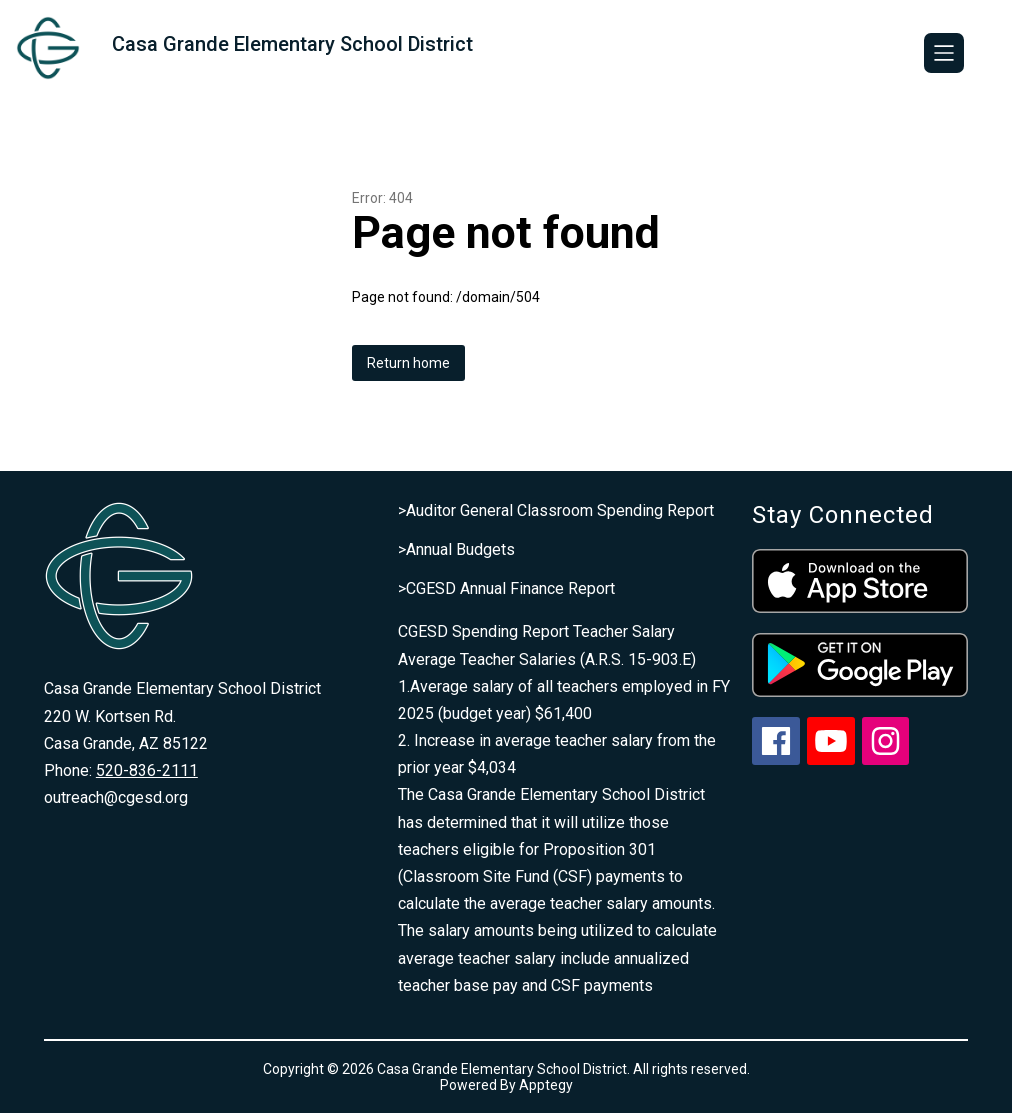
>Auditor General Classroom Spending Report (556, 510)
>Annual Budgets (456, 549)
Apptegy (546, 1085)
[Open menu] (944, 53)
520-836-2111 (147, 770)
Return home (408, 363)
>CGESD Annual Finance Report (506, 588)
